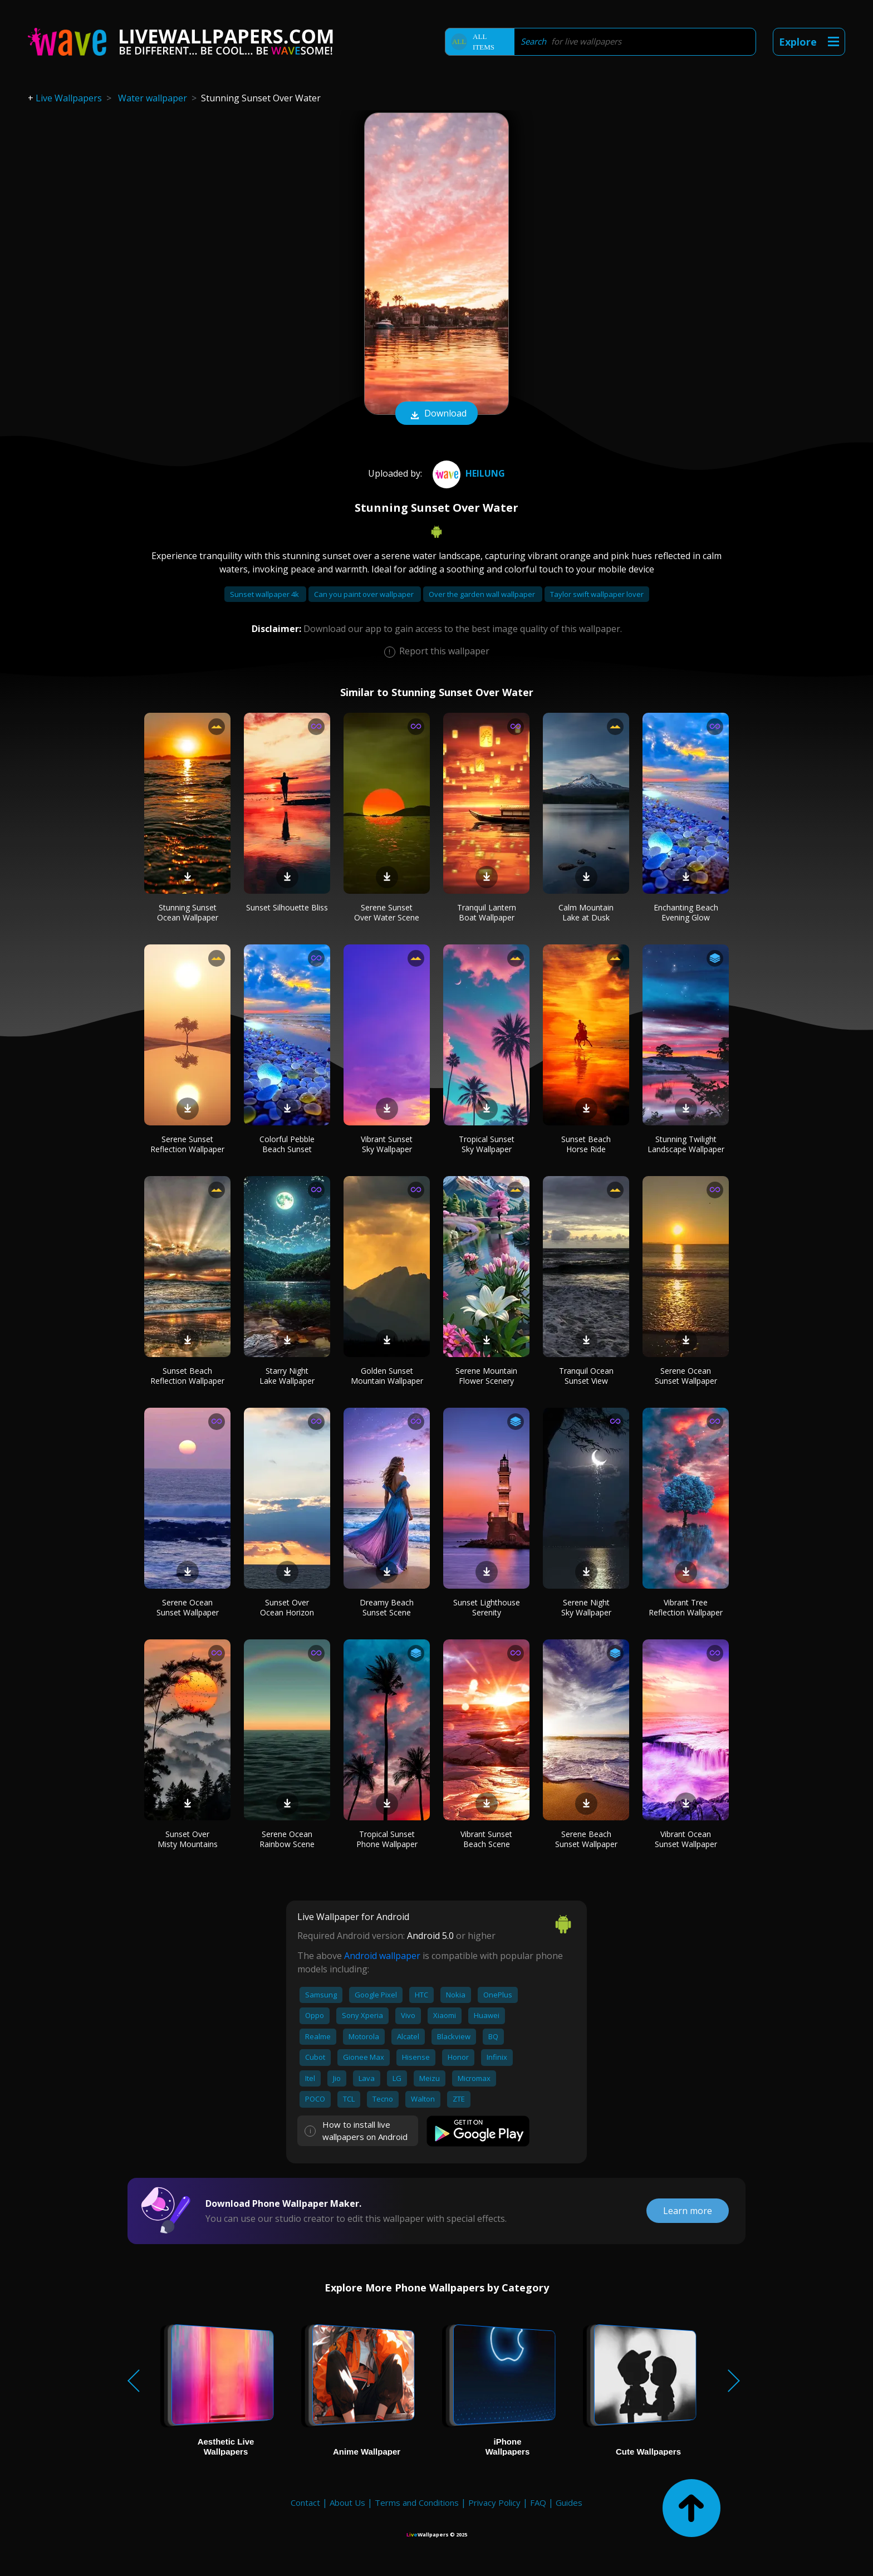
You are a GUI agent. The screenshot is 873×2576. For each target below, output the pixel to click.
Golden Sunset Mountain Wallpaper (387, 1375)
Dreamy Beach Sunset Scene (387, 1607)
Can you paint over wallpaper (364, 594)
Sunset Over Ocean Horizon (287, 1607)
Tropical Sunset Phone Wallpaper (387, 1839)
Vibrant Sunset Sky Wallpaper (387, 1144)
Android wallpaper (382, 1956)
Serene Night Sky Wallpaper (586, 1607)
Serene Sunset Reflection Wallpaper (187, 1144)
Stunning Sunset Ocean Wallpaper (187, 912)
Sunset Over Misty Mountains (188, 1839)
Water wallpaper (152, 98)
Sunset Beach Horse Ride (586, 1144)
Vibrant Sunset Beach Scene (486, 1839)
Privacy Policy (494, 2502)
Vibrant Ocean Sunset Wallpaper (686, 1839)
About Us (347, 2502)
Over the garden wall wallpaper (483, 594)
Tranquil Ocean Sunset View (586, 1375)
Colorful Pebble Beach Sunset (287, 1144)
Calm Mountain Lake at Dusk (586, 912)
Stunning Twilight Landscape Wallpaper (686, 1144)
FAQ (538, 2502)
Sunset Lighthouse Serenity (486, 1607)
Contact (305, 2502)
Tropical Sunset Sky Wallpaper (486, 1144)
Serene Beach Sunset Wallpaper (586, 1839)
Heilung (467, 473)
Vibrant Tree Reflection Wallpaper (686, 1607)
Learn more (687, 2211)
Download (436, 414)
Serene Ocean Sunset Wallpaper (686, 1375)
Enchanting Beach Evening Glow (686, 912)
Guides (569, 2502)
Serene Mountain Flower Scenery (486, 1375)
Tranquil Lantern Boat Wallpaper (486, 912)
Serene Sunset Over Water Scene (386, 912)
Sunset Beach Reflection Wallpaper (187, 1375)
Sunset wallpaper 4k (265, 594)
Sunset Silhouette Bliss (287, 907)
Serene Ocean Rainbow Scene (287, 1839)
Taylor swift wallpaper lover (597, 594)
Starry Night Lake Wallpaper (287, 1375)
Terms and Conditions (417, 2502)
